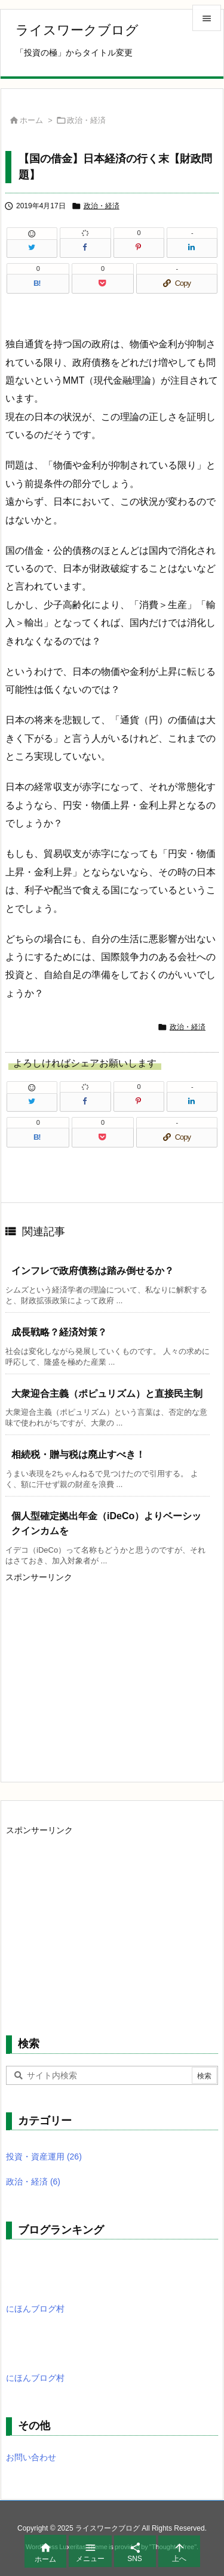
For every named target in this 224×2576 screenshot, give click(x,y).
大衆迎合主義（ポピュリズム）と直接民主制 (106, 1394)
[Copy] (176, 283)
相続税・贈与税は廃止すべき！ (78, 1454)
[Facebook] (85, 247)
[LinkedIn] (192, 247)
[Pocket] (103, 283)
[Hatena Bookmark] (38, 283)
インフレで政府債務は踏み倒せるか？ (92, 1271)
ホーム (31, 120)
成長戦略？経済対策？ (59, 1332)
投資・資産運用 (44, 2156)
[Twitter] (32, 247)
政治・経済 (86, 120)
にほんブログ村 (35, 2308)
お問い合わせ (31, 2457)
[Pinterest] (138, 247)
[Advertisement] (105, 1669)
